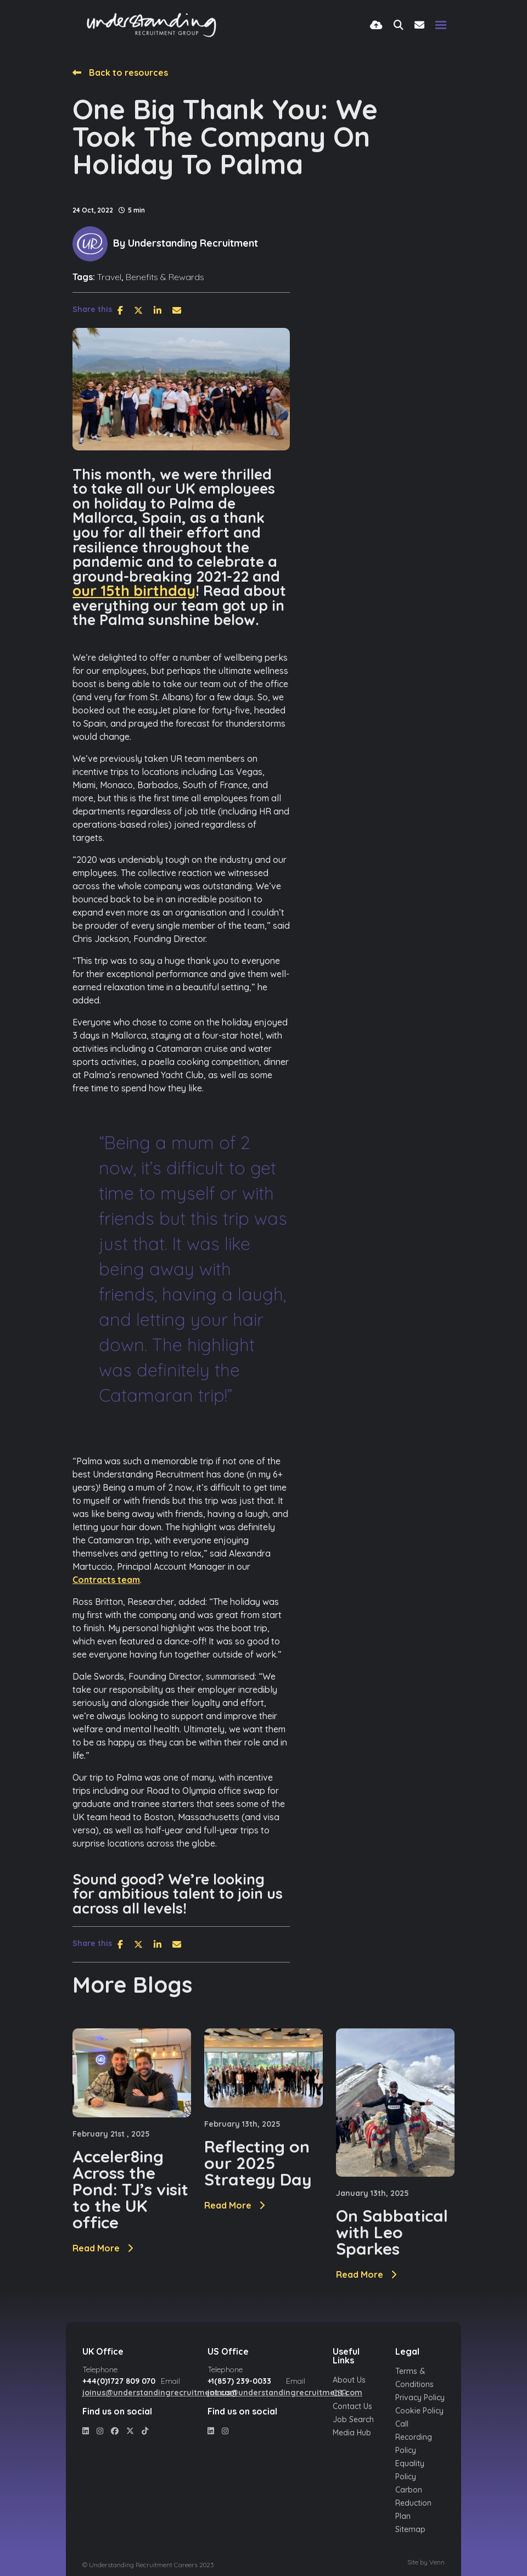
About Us (349, 2380)
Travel (109, 276)
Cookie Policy (419, 2411)
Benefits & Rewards (165, 276)
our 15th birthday (133, 590)
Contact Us (352, 2406)
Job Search (353, 2419)
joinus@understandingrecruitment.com (159, 2392)
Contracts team (106, 1579)
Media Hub (352, 2433)
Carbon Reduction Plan (413, 2503)
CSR (340, 2393)
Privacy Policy (420, 2397)
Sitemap (410, 2529)
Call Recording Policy (413, 2437)
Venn (437, 2562)
